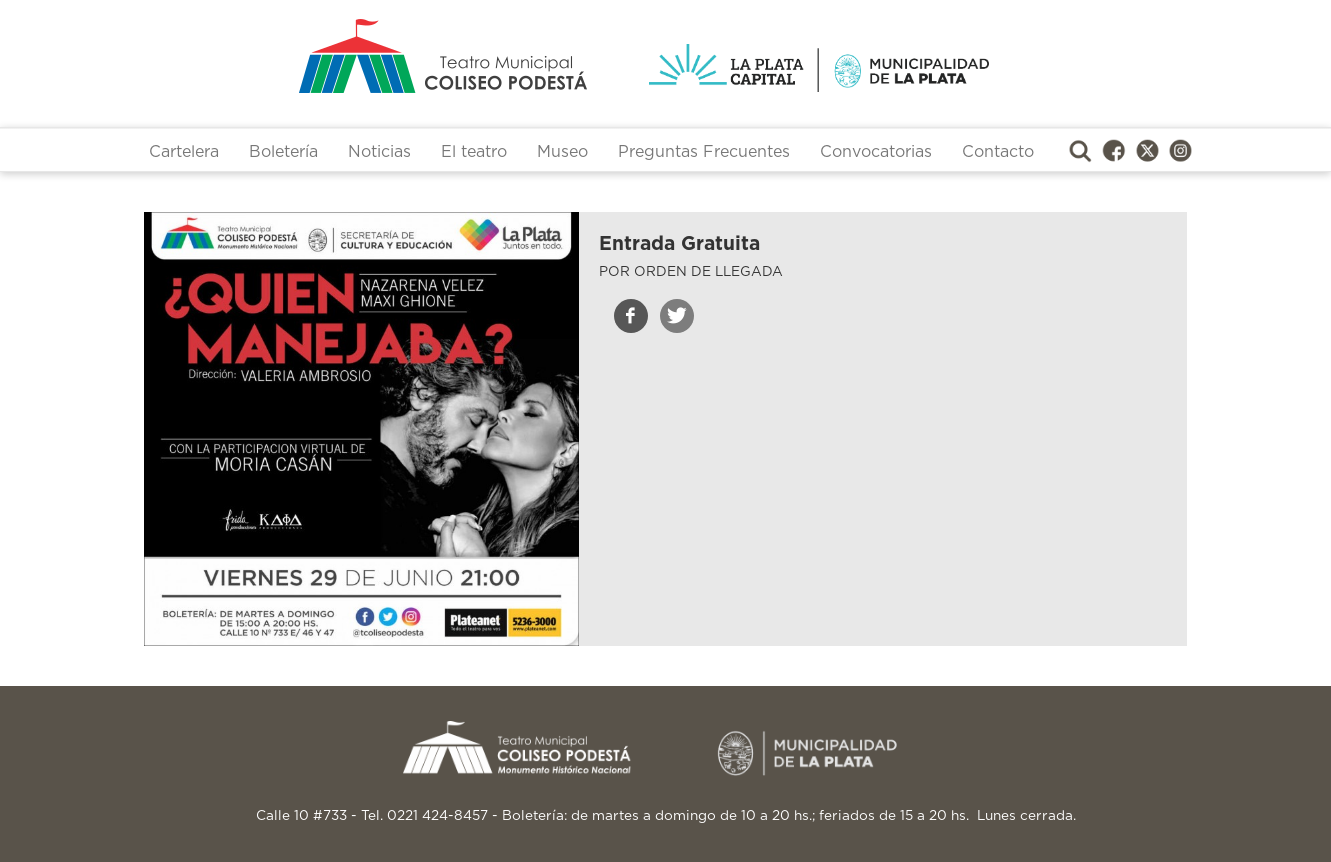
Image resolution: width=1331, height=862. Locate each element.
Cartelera (184, 152)
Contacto (998, 152)
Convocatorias (876, 152)
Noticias (379, 152)
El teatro (474, 152)
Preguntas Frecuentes (704, 152)
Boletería (283, 152)
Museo (562, 152)
